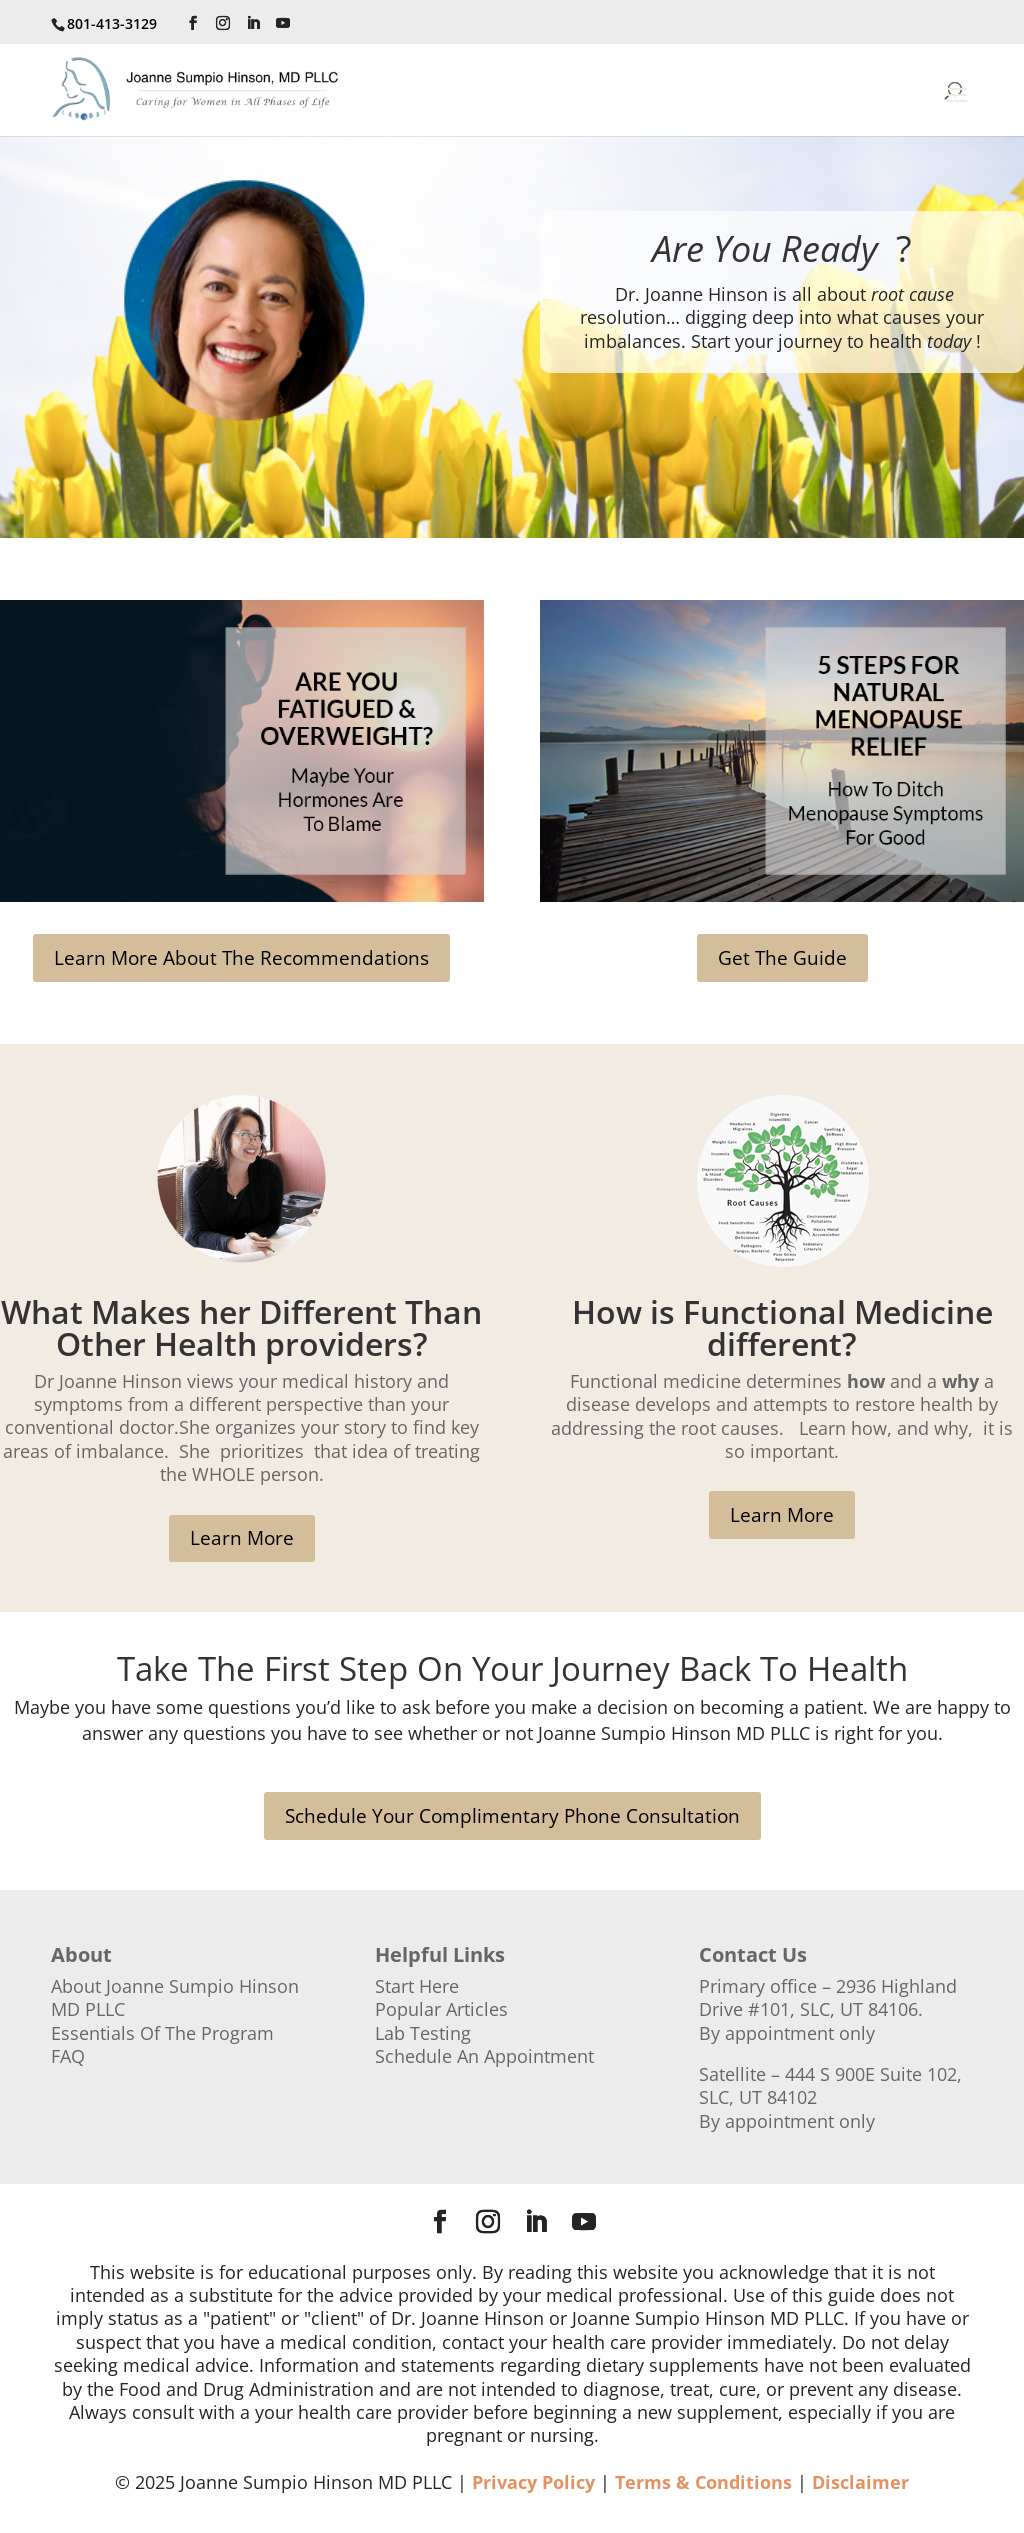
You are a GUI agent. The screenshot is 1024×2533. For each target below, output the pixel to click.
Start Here (417, 1986)
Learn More (242, 1538)
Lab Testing (423, 2033)
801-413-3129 (112, 23)
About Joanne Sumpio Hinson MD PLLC (175, 1997)
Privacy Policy (533, 2482)
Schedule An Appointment (484, 2056)
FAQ (68, 2056)
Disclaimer (860, 2482)
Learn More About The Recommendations (241, 958)
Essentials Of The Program (162, 2033)
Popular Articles (441, 2009)
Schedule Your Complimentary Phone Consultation (512, 1816)
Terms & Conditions (703, 2482)
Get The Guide (782, 958)
